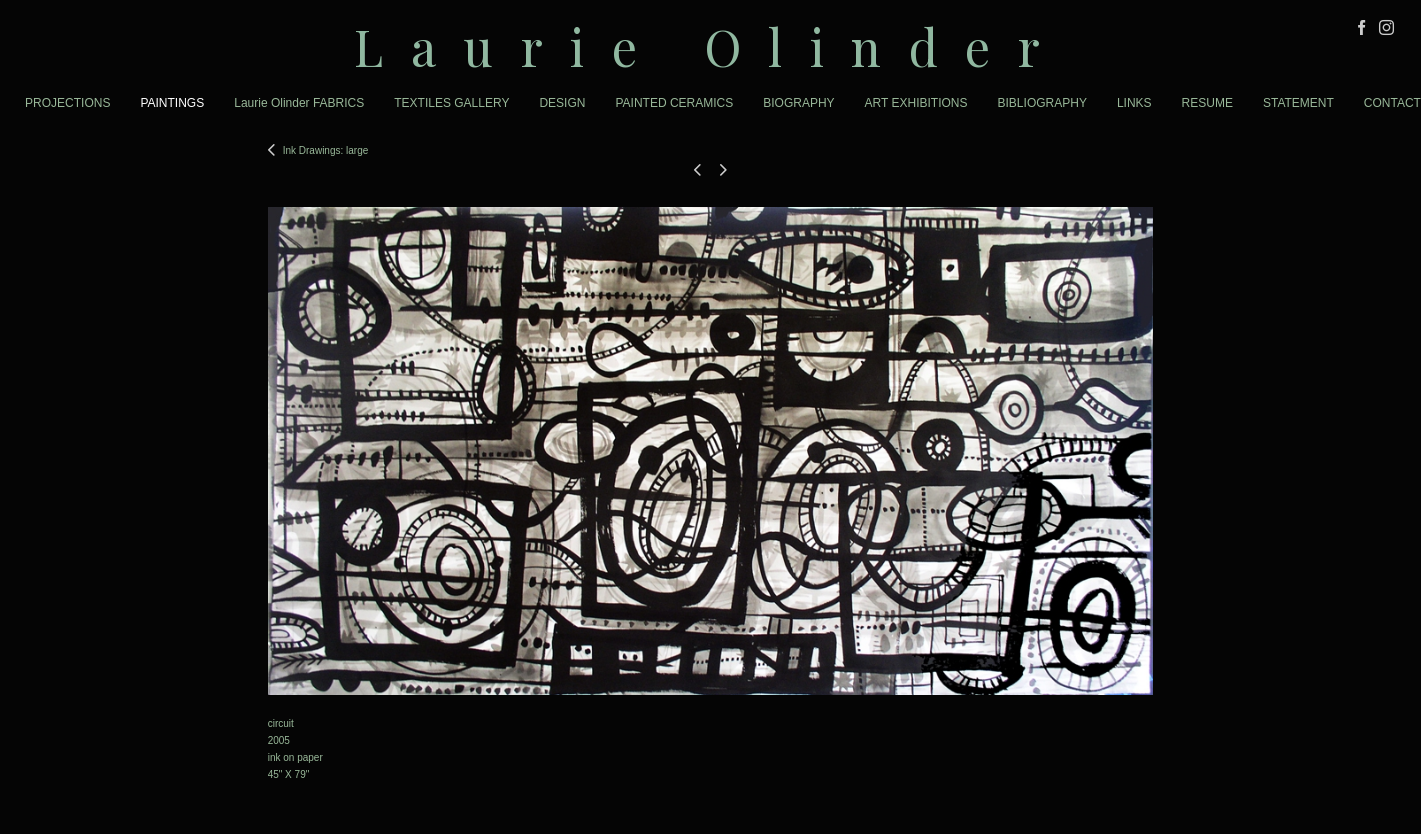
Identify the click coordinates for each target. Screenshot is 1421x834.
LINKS (1134, 103)
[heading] (710, 46)
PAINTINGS (172, 103)
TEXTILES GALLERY (451, 103)
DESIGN (562, 103)
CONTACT (1392, 103)
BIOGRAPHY (798, 103)
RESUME (1207, 103)
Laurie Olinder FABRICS (299, 103)
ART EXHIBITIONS (916, 103)
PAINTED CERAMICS (674, 103)
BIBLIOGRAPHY (1042, 103)
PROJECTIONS (67, 103)
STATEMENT (1298, 103)
